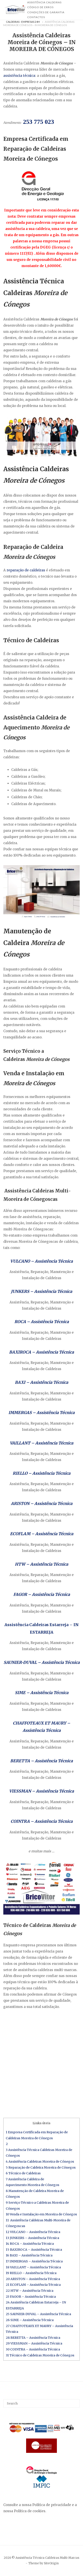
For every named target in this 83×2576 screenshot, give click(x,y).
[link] (41, 1261)
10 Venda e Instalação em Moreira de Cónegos (41, 2214)
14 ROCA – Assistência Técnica (30, 2244)
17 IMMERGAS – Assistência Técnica (34, 2261)
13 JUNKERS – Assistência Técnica (32, 2238)
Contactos (36, 17)
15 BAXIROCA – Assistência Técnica (34, 2250)
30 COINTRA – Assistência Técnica (33, 2349)
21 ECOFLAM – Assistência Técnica (33, 2285)
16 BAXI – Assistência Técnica (29, 2255)
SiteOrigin (51, 2563)
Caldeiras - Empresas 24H (23, 21)
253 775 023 (38, 121)
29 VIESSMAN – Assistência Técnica (34, 2343)
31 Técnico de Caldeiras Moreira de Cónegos (41, 2355)
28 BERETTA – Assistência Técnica (33, 2338)
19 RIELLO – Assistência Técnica (31, 2273)
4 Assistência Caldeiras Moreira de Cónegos (40, 2162)
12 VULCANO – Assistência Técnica (33, 2232)
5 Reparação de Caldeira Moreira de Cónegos (41, 2167)
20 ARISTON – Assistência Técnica (33, 2279)
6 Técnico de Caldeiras (23, 2173)
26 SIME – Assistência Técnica (30, 2320)
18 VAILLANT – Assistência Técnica (33, 2267)
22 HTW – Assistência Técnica (29, 2291)
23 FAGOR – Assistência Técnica (31, 2297)
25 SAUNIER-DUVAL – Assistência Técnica (38, 2314)
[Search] (74, 2401)
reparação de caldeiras (26, 570)
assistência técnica (19, 75)
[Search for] (41, 2403)
